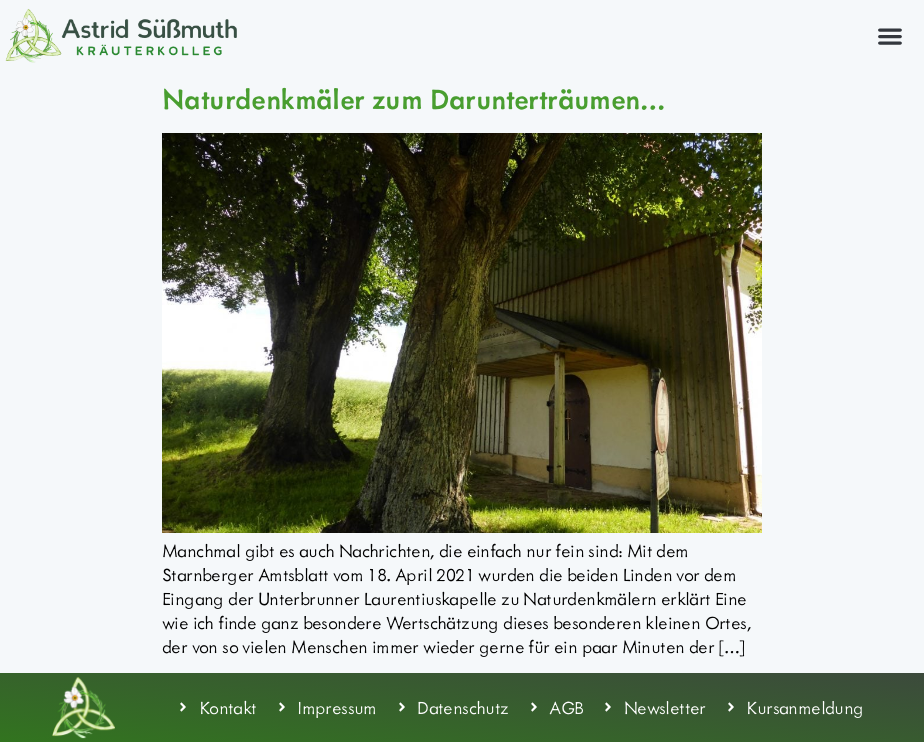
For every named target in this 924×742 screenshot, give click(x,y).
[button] (889, 35)
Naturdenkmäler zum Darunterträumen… (413, 98)
